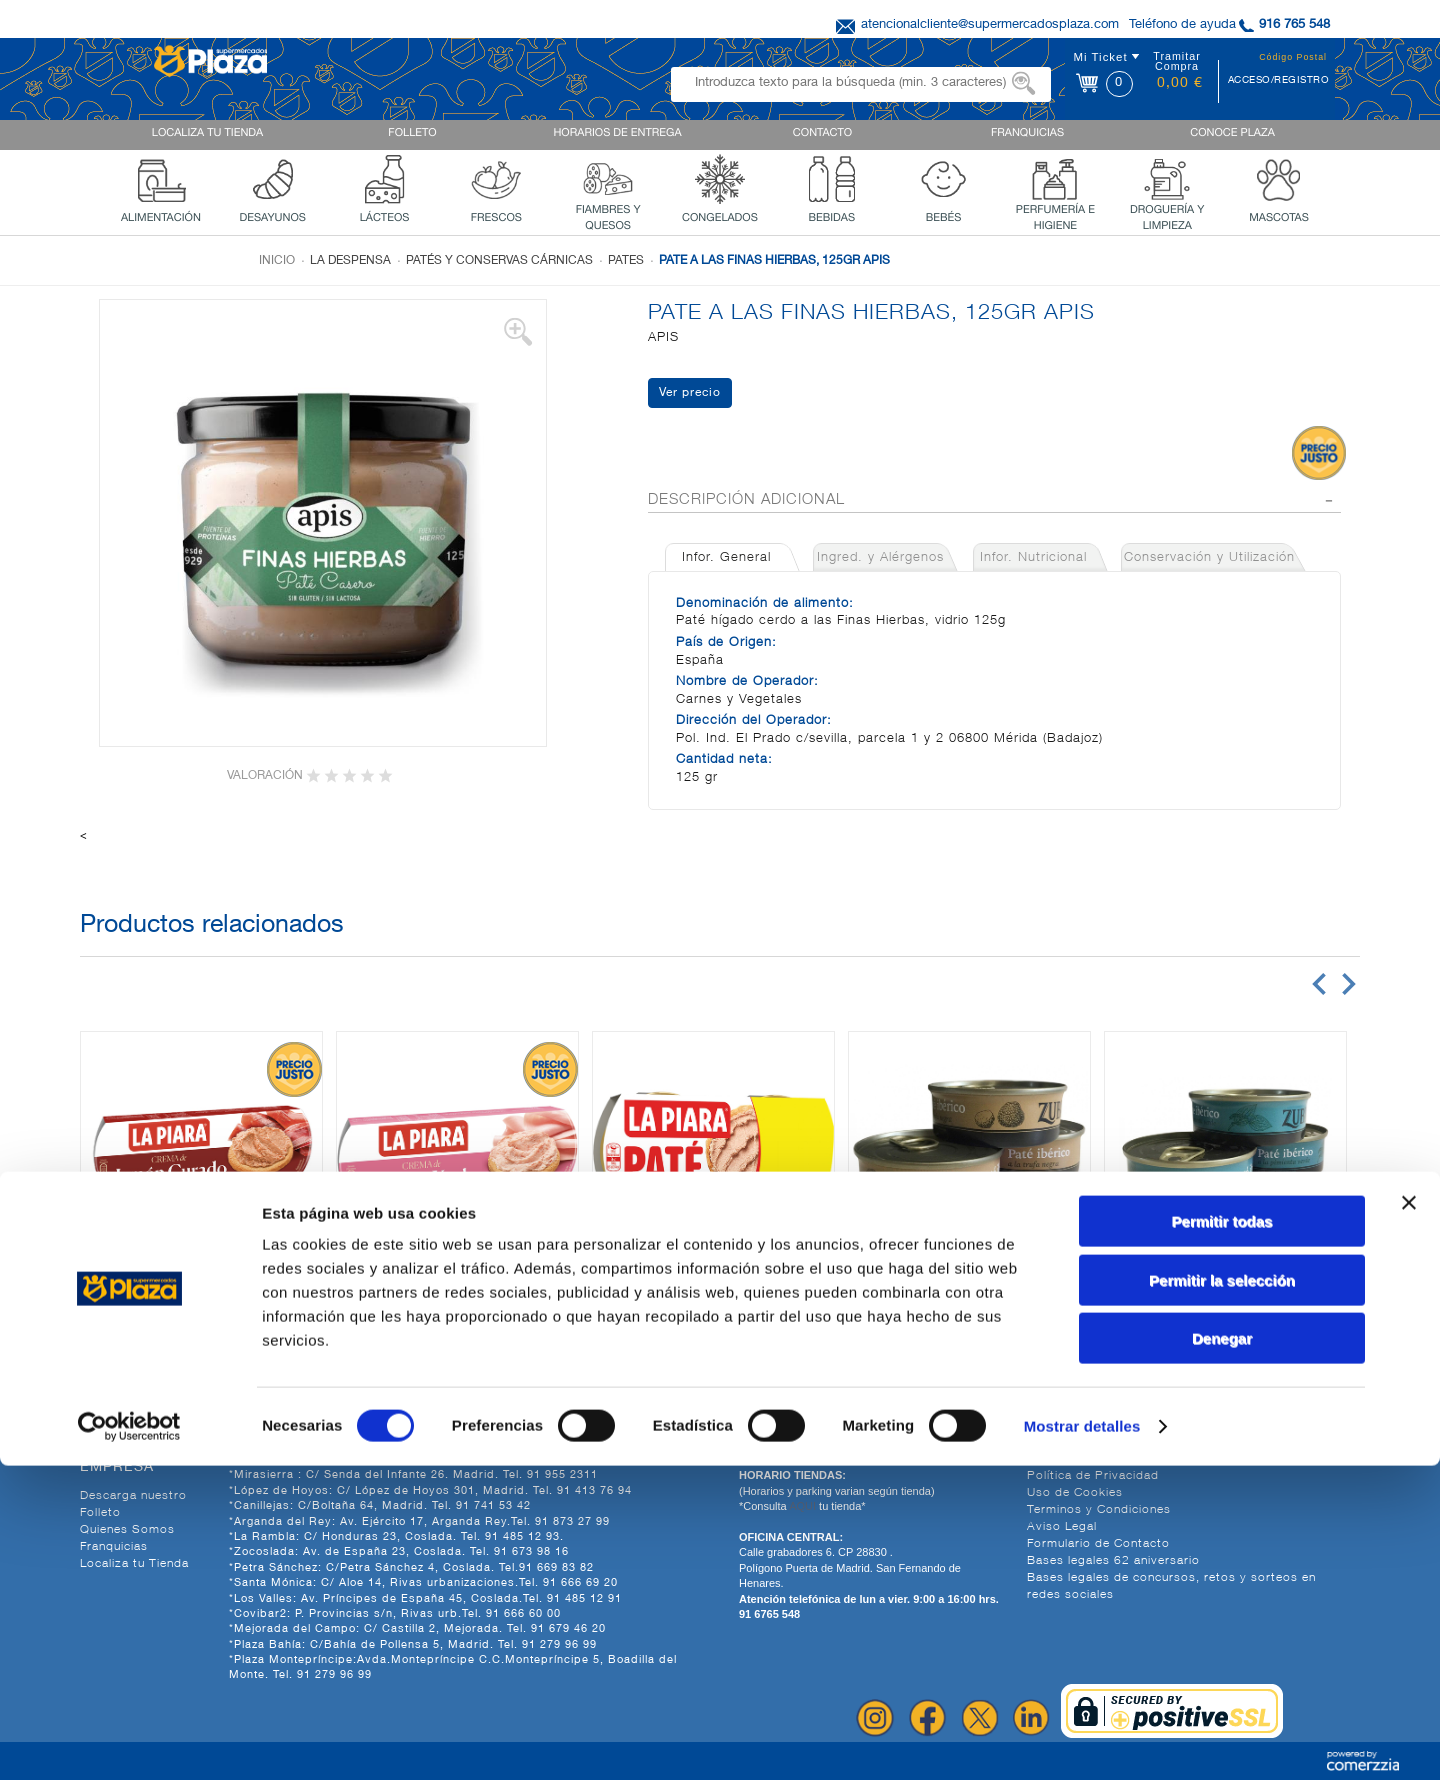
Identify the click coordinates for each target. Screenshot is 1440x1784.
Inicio (277, 261)
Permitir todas (1222, 1539)
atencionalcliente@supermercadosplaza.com (990, 25)
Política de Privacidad (1093, 1480)
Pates (626, 261)
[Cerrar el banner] (1409, 1521)
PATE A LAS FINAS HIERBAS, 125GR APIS (774, 261)
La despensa (350, 261)
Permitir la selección (1222, 1598)
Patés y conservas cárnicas (499, 261)
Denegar (1222, 1656)
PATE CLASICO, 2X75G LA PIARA (713, 1308)
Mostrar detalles (1082, 1744)
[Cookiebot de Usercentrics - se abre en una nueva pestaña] (129, 1745)
